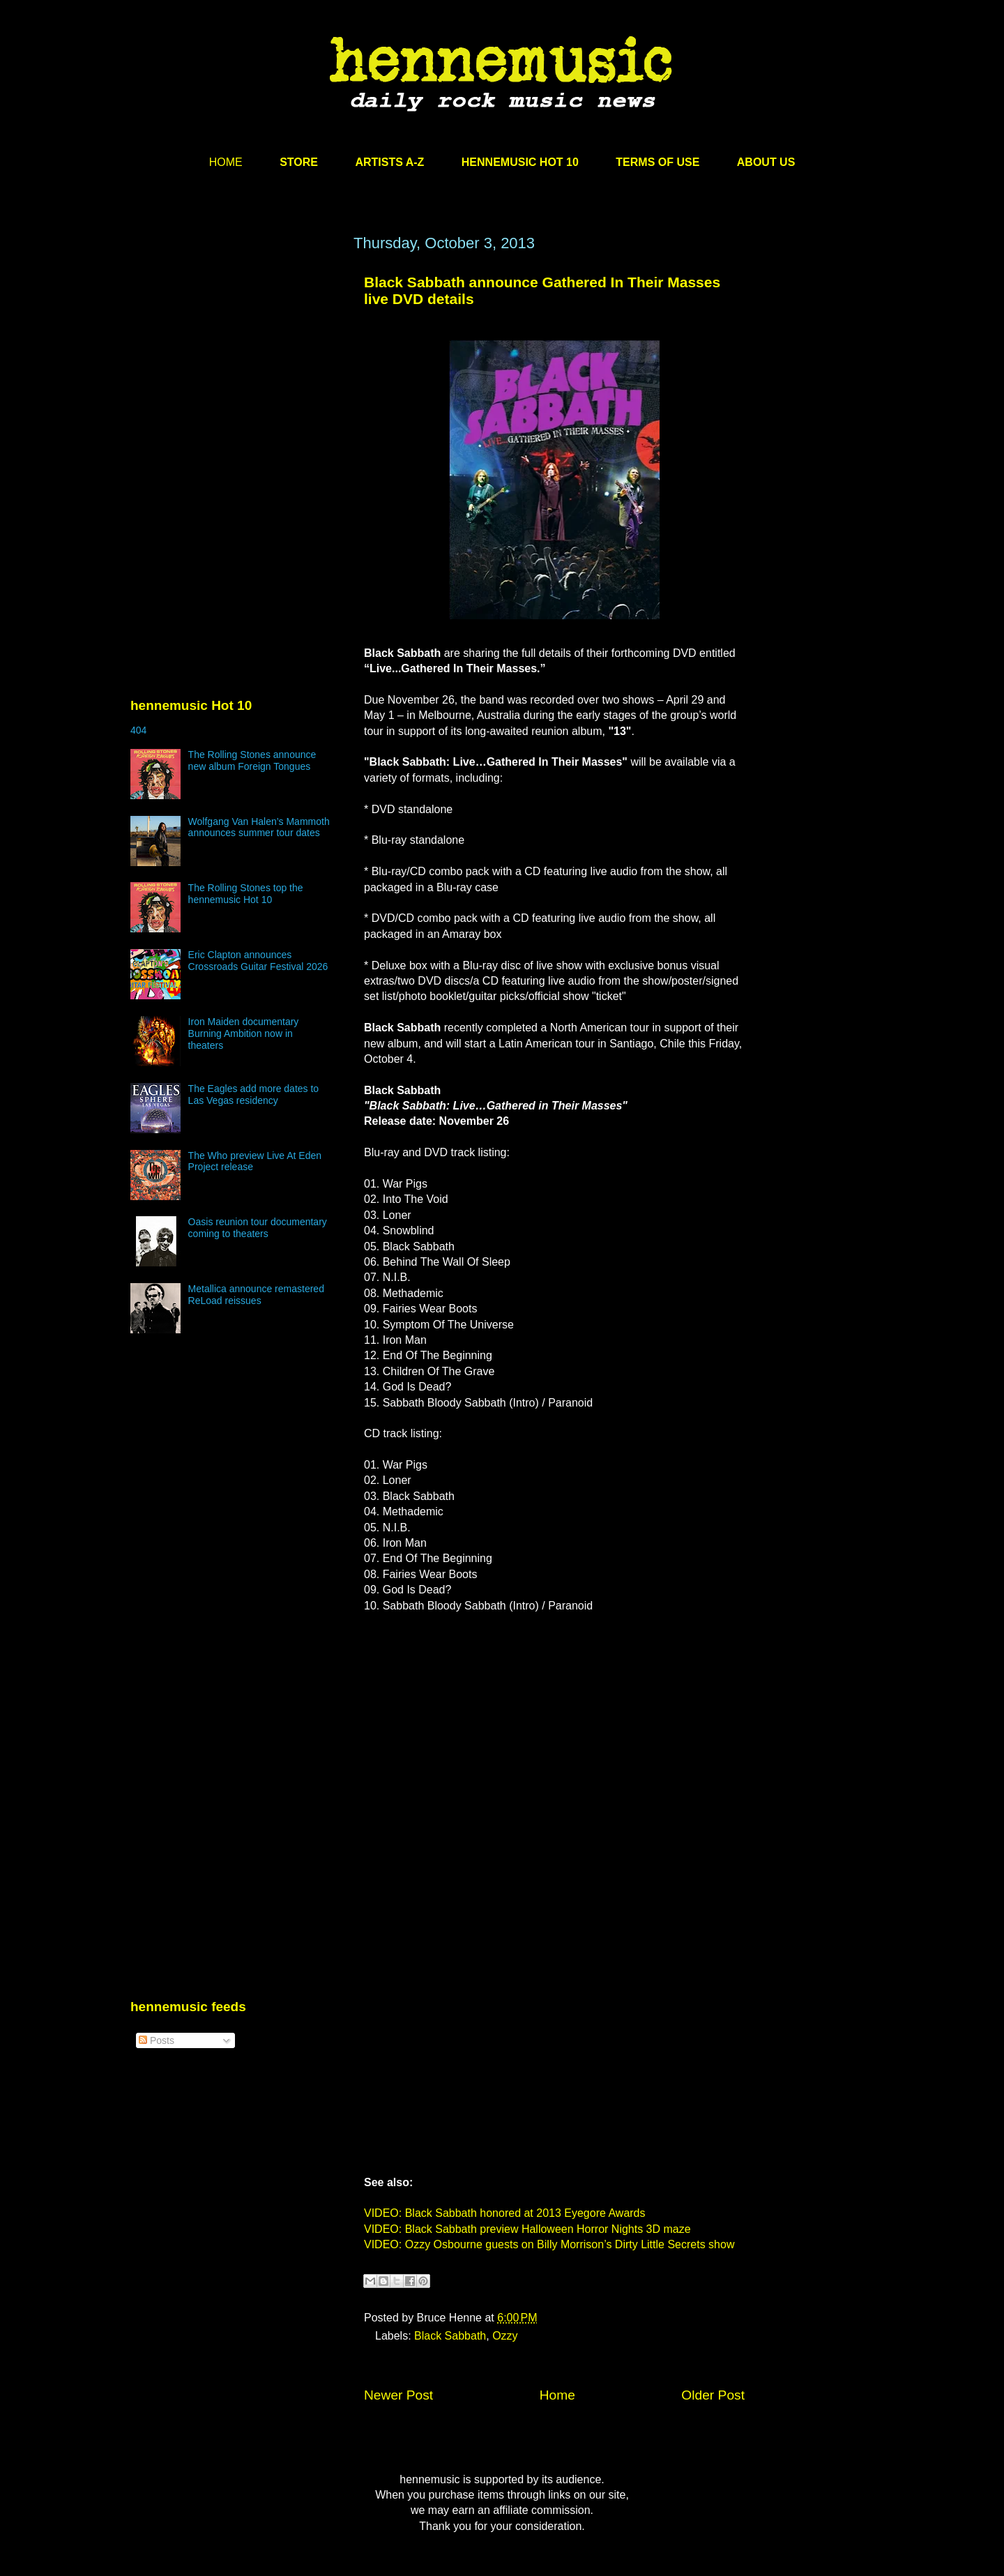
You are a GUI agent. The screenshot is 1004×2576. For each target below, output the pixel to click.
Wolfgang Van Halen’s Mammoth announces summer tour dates (259, 827)
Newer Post (398, 2395)
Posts (156, 2040)
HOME (226, 162)
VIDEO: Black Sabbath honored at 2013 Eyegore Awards (505, 2213)
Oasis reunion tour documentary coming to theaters (257, 1227)
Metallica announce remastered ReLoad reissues (256, 1294)
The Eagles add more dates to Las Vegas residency (253, 1094)
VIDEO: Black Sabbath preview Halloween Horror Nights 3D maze (527, 2229)
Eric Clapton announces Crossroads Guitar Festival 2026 (258, 960)
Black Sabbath (450, 2336)
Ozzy (504, 2336)
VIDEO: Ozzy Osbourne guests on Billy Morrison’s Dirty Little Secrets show (549, 2244)
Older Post (713, 2395)
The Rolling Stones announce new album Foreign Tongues (252, 760)
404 (138, 730)
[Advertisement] (235, 367)
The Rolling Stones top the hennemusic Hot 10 (245, 893)
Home (557, 2395)
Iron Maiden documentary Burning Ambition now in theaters (243, 1033)
